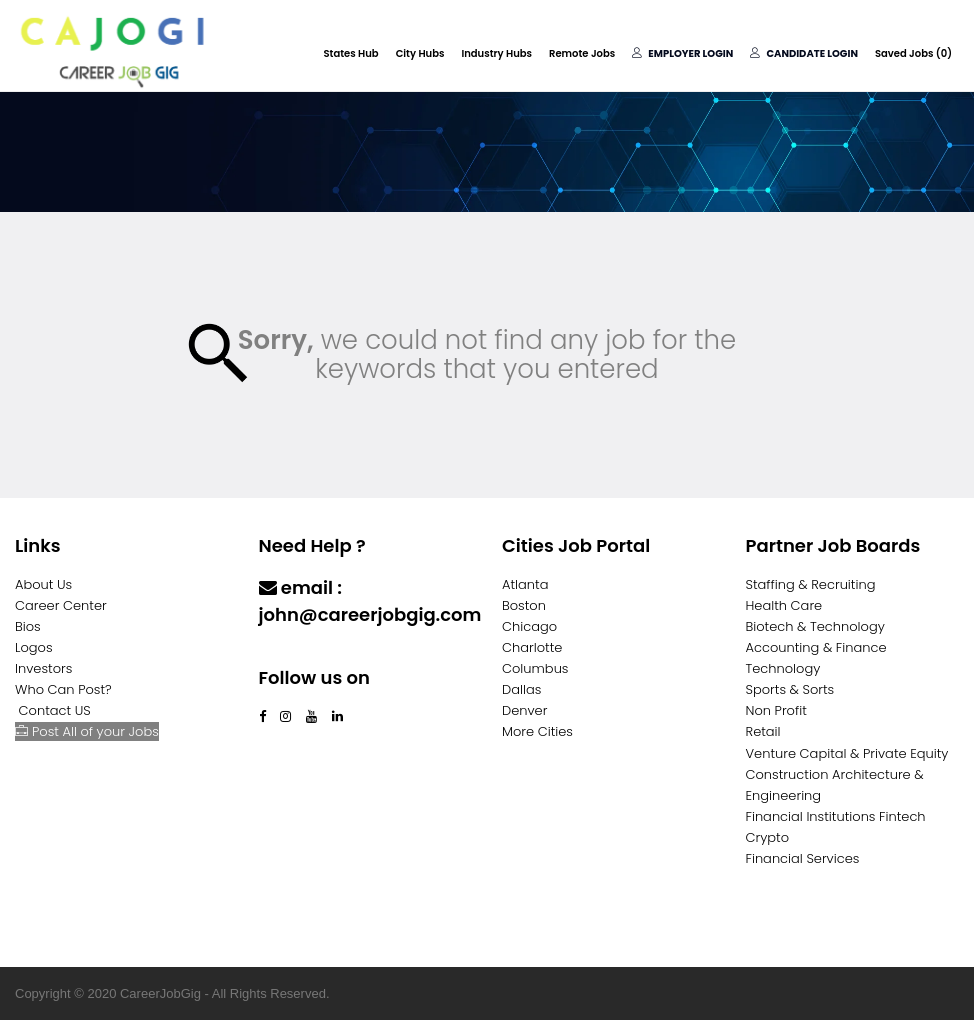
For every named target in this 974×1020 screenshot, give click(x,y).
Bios (28, 626)
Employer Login (682, 53)
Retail (763, 731)
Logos (34, 647)
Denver (524, 710)
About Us (43, 584)
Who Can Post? (63, 689)
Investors (43, 668)
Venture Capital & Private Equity (847, 753)
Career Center (61, 605)
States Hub (350, 53)
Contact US (55, 710)
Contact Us (310, 653)
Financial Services (803, 858)
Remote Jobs (582, 53)
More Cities (537, 731)
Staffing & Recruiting (811, 584)
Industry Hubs (496, 53)
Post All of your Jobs (87, 731)
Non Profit (776, 710)
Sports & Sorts (790, 689)
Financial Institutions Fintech (836, 816)
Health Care (784, 605)
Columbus (535, 668)
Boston (524, 605)
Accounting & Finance (816, 647)
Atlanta (525, 584)
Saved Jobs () (913, 53)
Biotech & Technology (815, 626)
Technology (783, 668)
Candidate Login (804, 53)
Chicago (529, 626)
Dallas (521, 689)
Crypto (768, 837)
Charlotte (532, 647)
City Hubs (420, 53)
